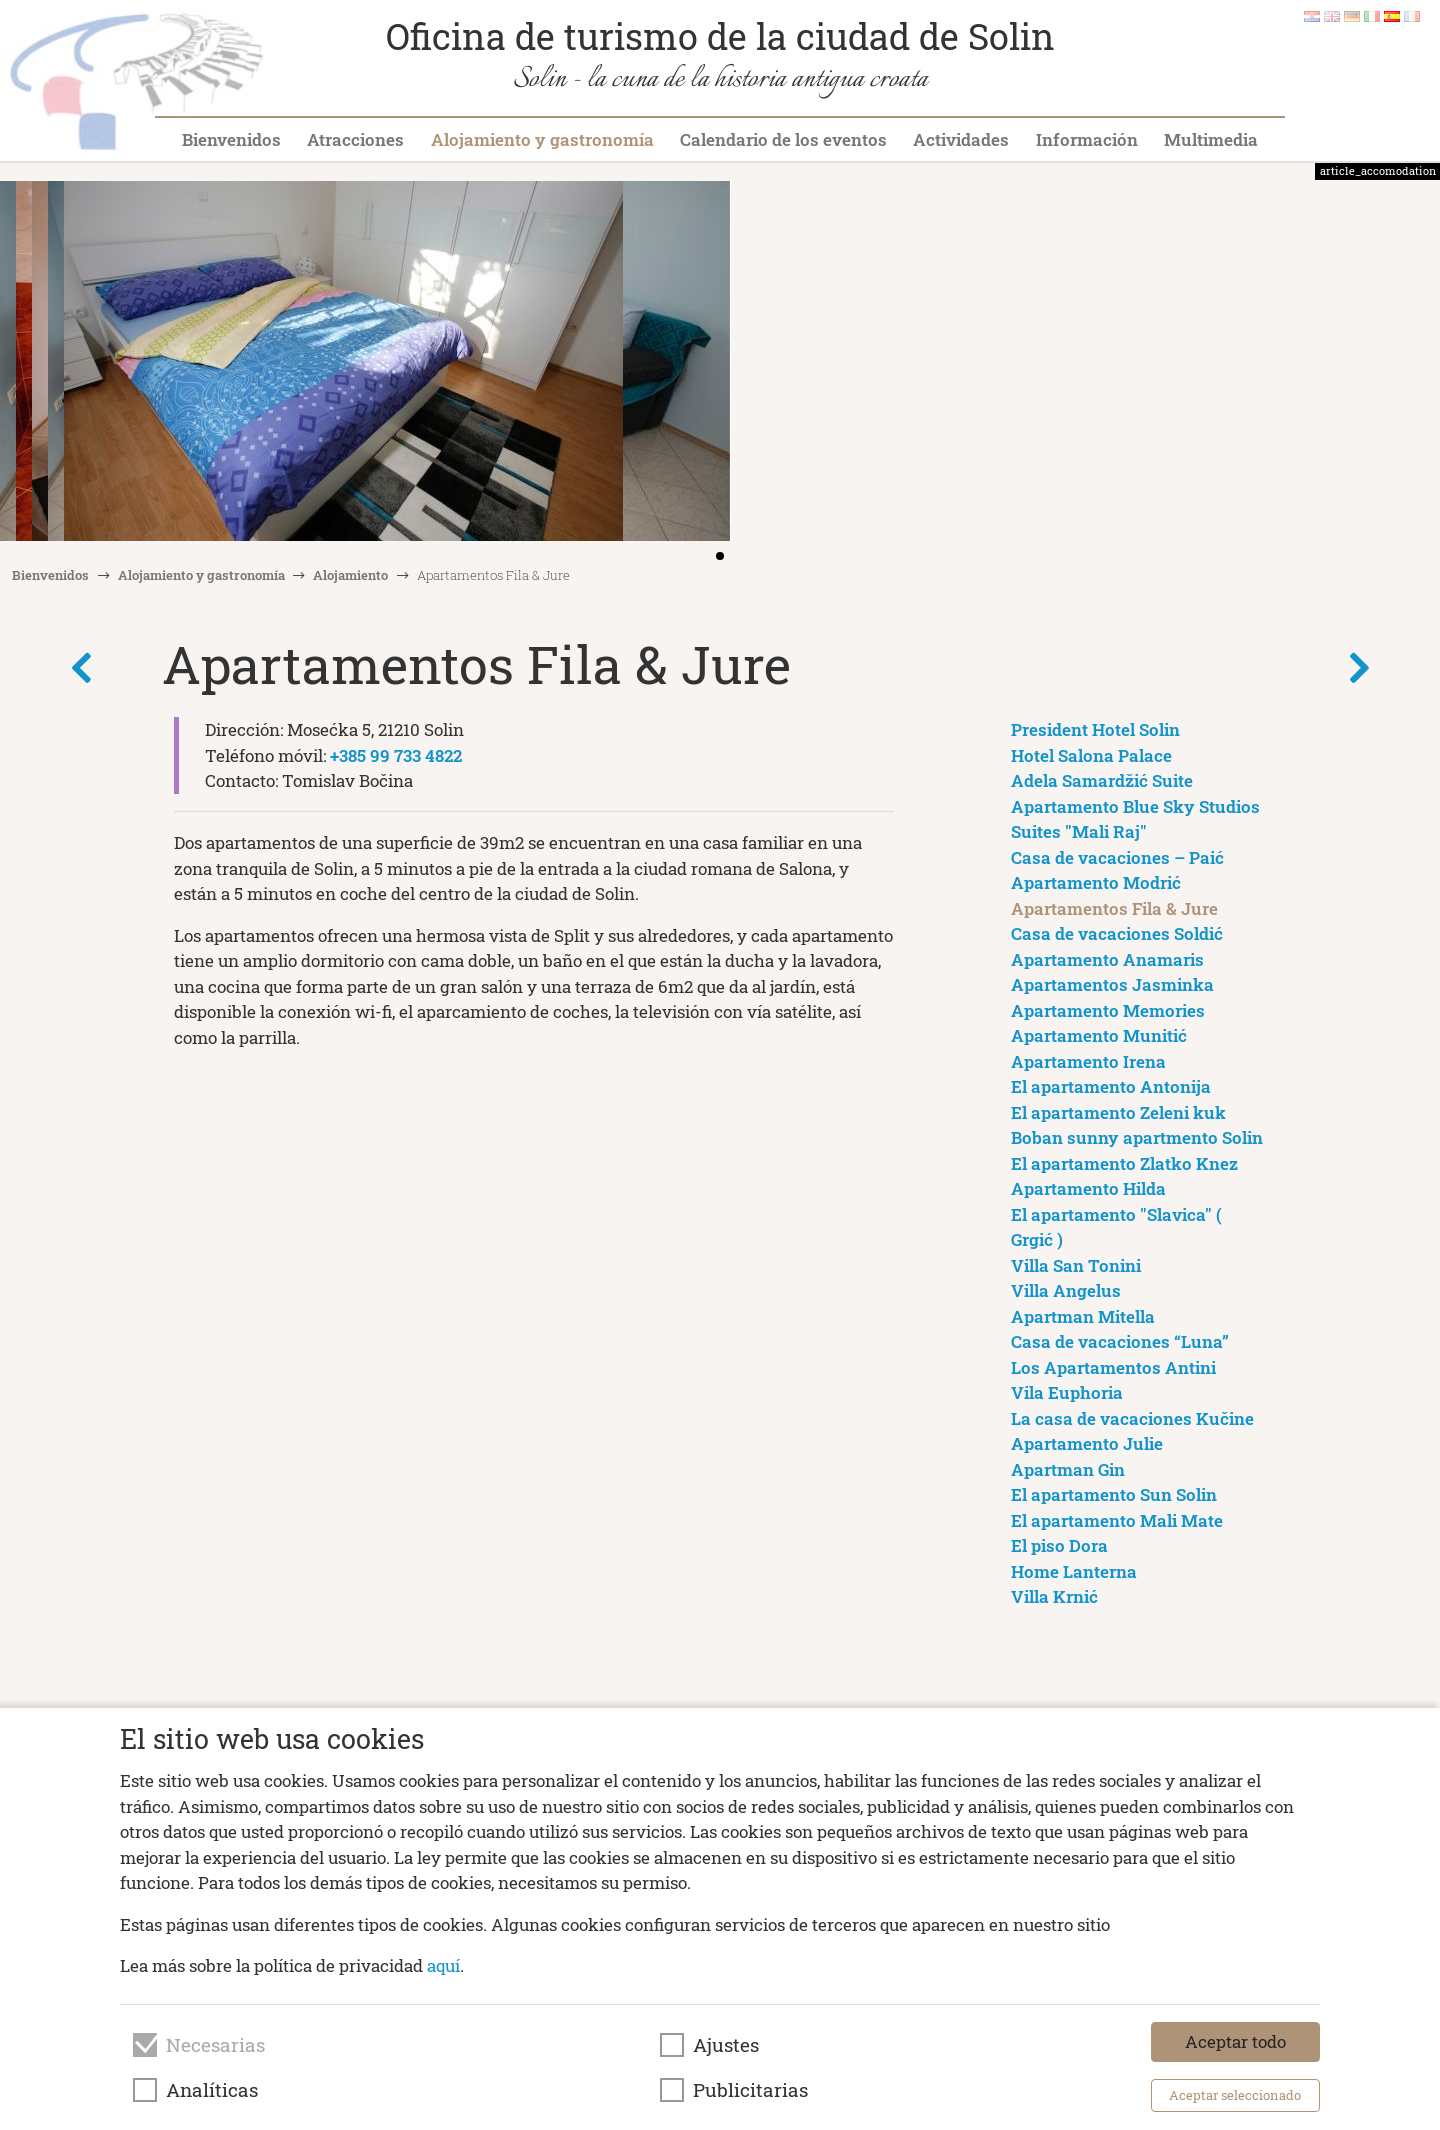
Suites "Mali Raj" (1079, 831)
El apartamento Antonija (1111, 1086)
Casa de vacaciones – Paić (1117, 857)
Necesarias (215, 2045)
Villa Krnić (1054, 1596)
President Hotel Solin (1095, 729)
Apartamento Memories (1108, 1010)
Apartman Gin (1068, 1469)
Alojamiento (350, 575)
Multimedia (1211, 139)
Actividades (961, 139)
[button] (1418, 363)
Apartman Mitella (1083, 1316)
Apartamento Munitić (1099, 1035)
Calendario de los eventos (783, 139)
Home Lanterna (1074, 1571)
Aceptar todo (1235, 2041)
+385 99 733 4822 (396, 755)
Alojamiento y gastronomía (542, 139)
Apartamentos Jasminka (1112, 984)
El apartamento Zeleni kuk (1118, 1112)
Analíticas (212, 2090)
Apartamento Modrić (1096, 882)
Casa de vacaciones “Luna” (1120, 1341)
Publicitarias (750, 2090)
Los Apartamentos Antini (1113, 1367)
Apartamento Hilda (1088, 1188)
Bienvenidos (231, 139)
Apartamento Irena (1088, 1061)
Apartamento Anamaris (1107, 959)
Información (1087, 139)
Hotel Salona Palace (1091, 755)
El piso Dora (1059, 1545)
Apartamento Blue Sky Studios (1135, 806)
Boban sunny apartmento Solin (1137, 1137)
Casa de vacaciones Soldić (1117, 933)
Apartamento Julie (1087, 1443)
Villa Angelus (1066, 1290)
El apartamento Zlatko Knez (1124, 1163)
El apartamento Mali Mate (1117, 1520)
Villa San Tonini (1076, 1265)
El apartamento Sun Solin (1114, 1494)
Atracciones (355, 139)
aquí (443, 1965)
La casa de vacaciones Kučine (1132, 1418)
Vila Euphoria (1067, 1392)
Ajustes (726, 2045)
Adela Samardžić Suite (1102, 780)
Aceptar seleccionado (1235, 2095)
